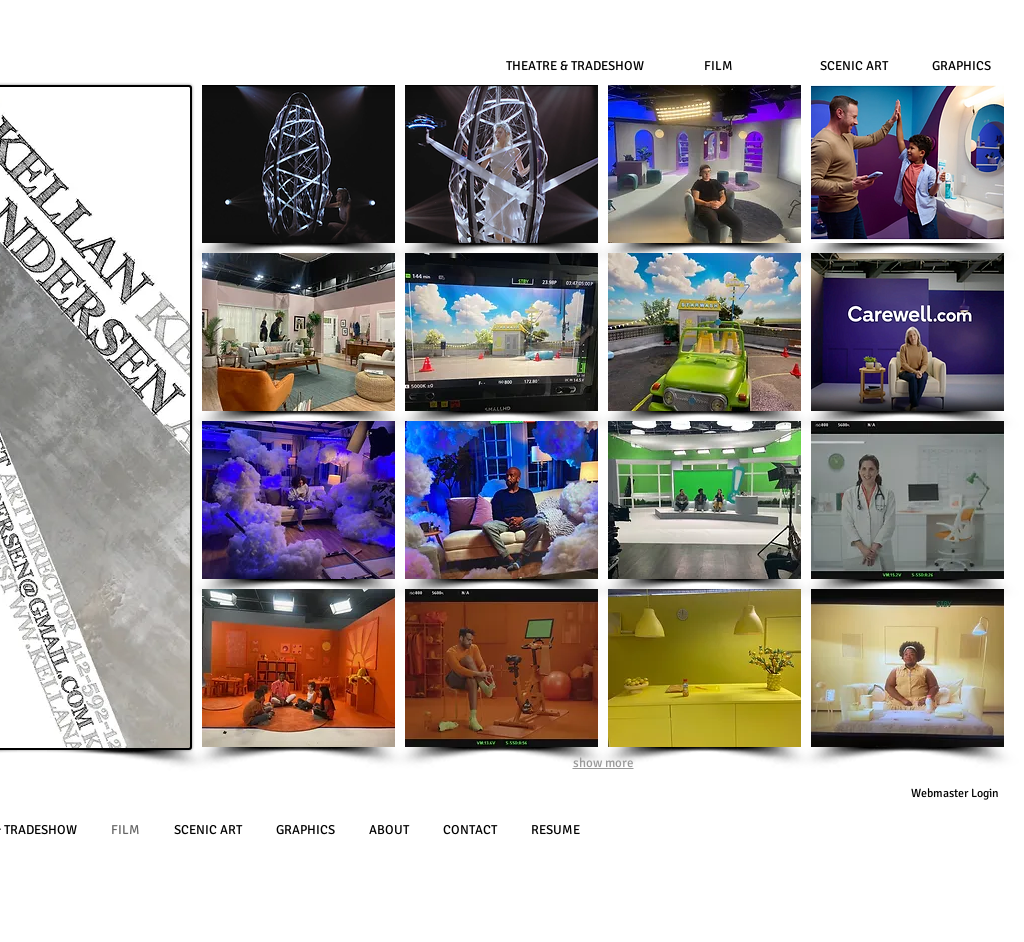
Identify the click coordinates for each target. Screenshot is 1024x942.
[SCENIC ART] (854, 66)
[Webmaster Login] (954, 794)
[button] (298, 164)
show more (603, 763)
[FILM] (718, 66)
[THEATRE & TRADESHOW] (575, 66)
